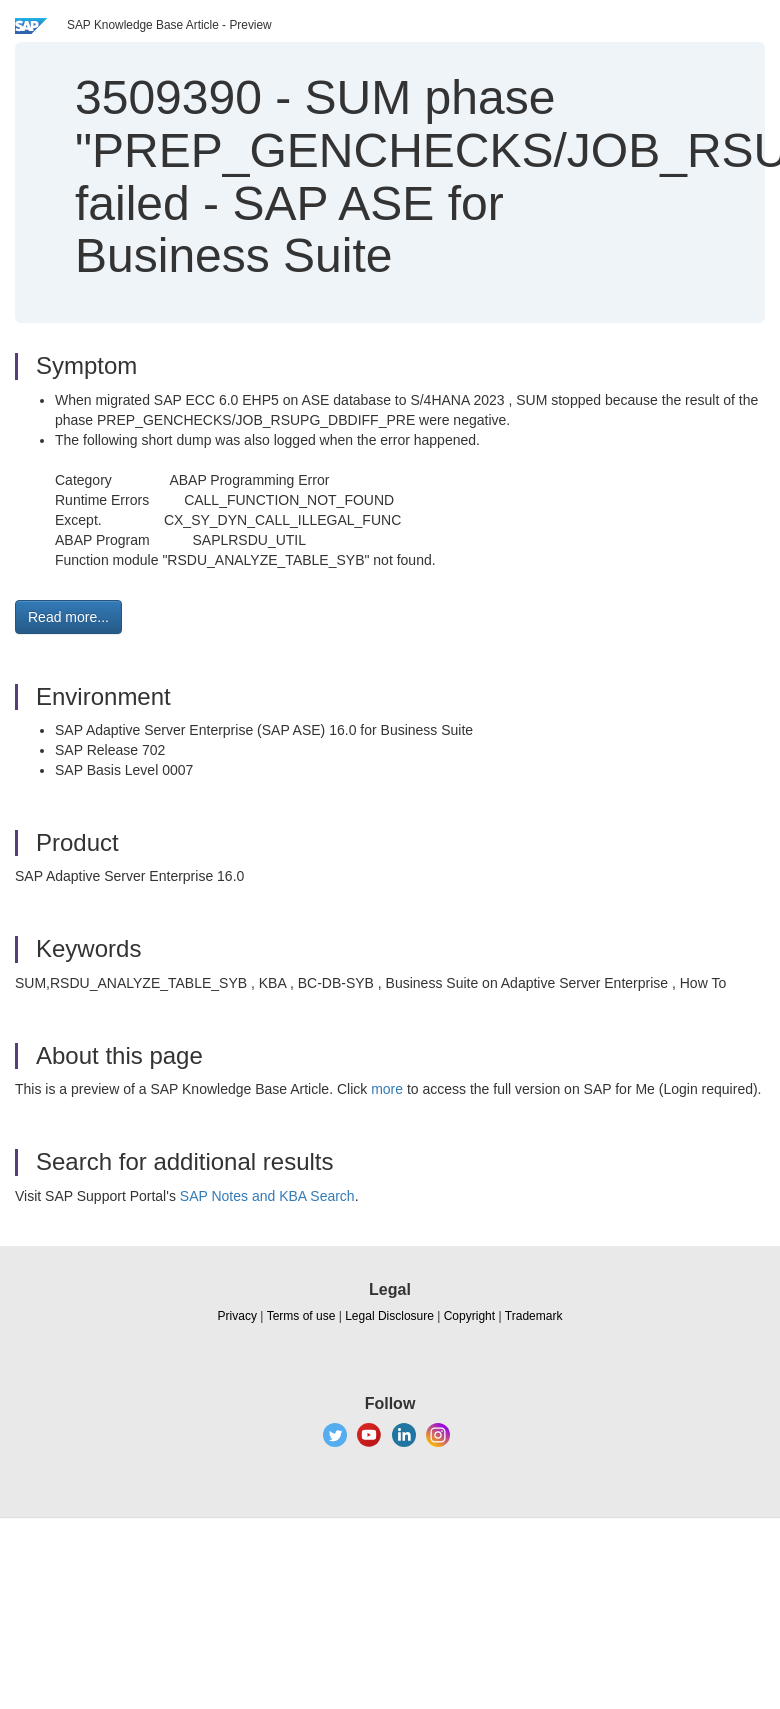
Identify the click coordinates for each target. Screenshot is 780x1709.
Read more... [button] (68, 617)
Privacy (237, 1316)
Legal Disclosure (389, 1316)
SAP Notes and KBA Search (267, 1196)
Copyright (469, 1316)
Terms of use (301, 1316)
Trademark (534, 1316)
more (387, 1089)
